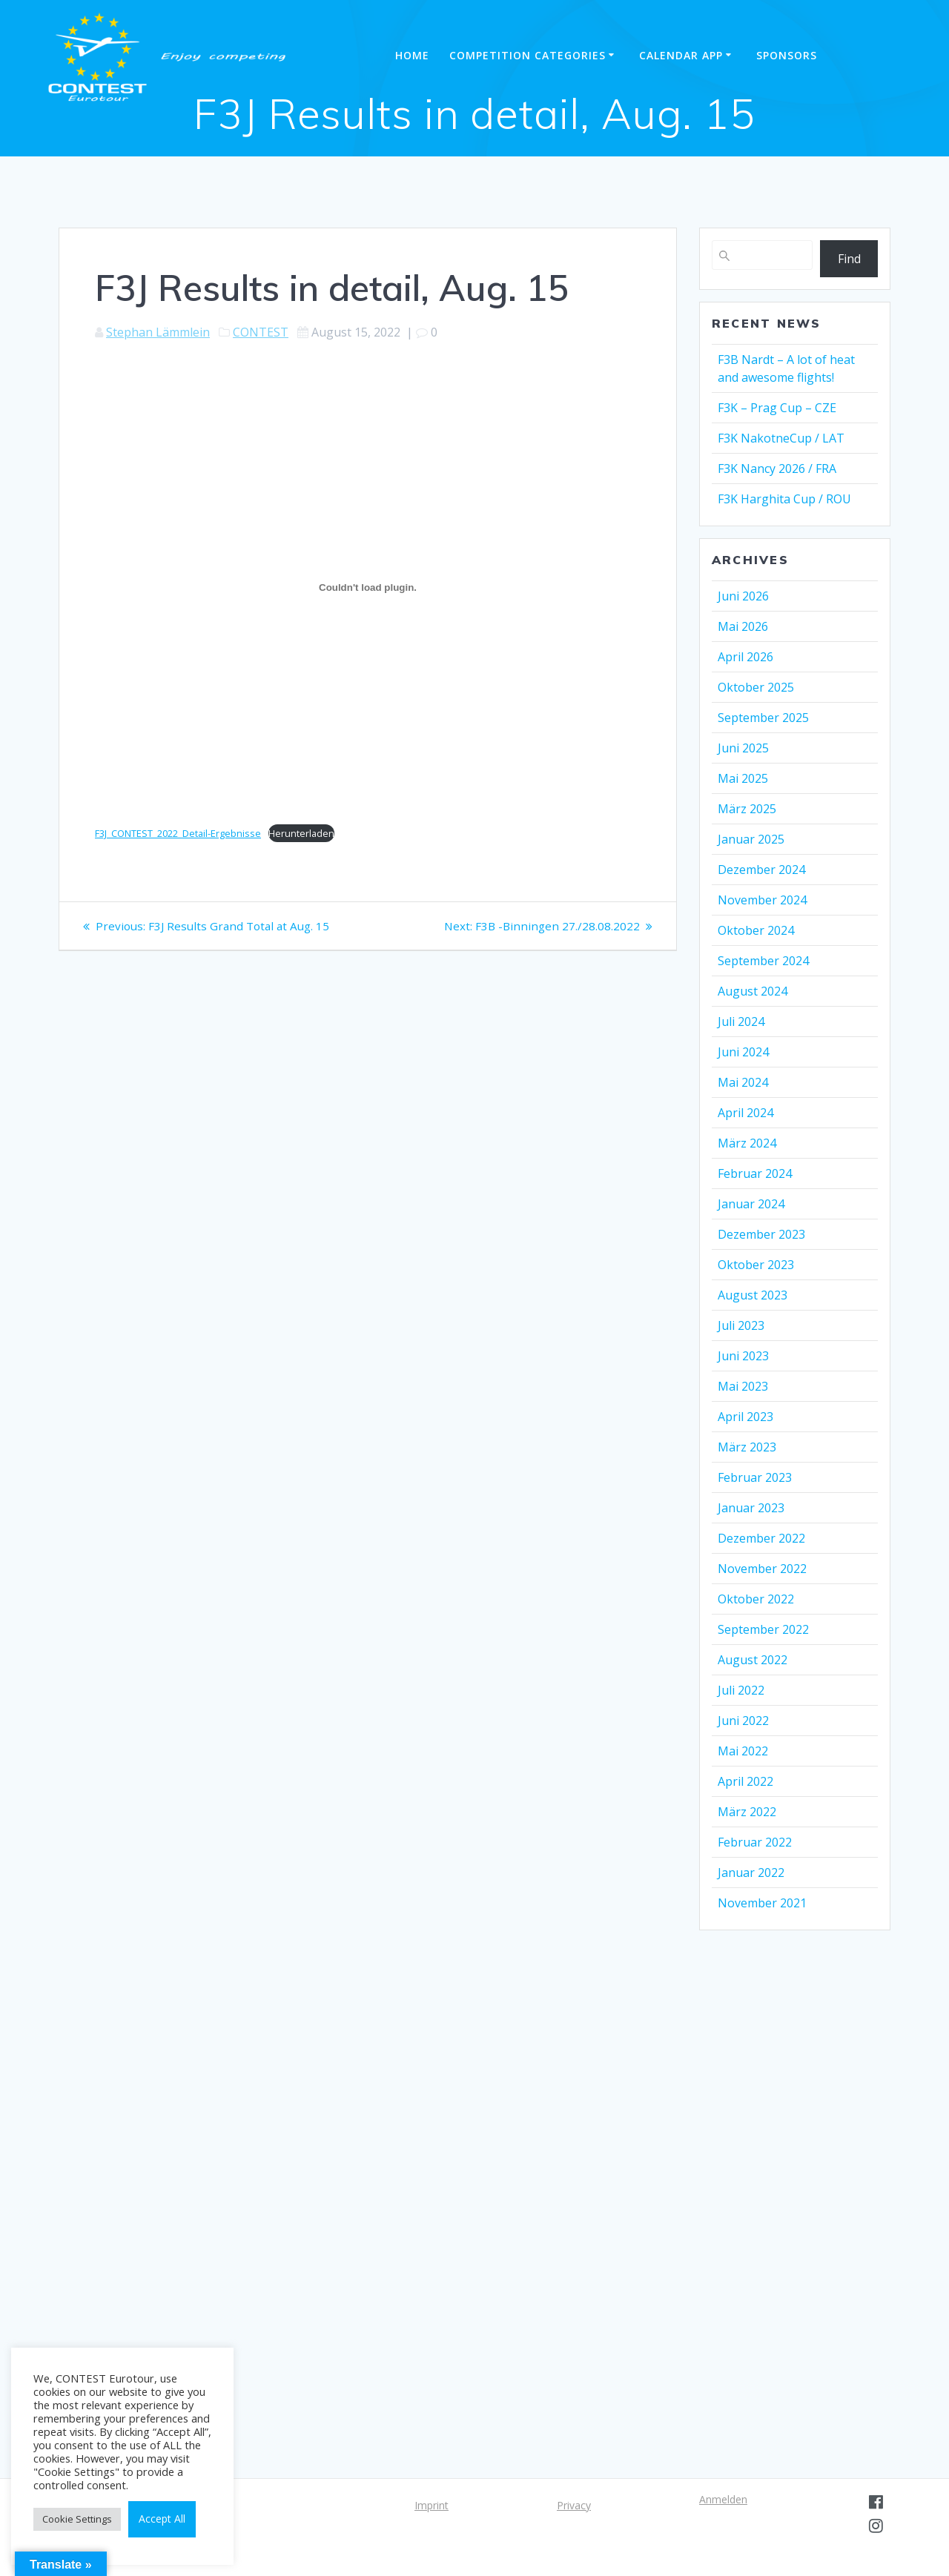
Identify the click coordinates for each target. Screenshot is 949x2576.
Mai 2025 (743, 778)
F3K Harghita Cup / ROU (784, 499)
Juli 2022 (741, 1690)
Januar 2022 (751, 1872)
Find (849, 259)
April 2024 (745, 1113)
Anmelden (723, 2499)
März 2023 (747, 1447)
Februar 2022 (755, 1842)
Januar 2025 (751, 839)
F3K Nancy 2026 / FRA (777, 468)
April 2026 (745, 657)
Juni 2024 (743, 1052)
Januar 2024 (751, 1204)
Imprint (431, 2505)
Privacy (574, 2505)
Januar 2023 (751, 1508)
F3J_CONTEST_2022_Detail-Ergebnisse (178, 833)
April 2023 (745, 1416)
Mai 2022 (743, 1751)
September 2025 (763, 717)
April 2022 (745, 1781)
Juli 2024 (741, 1021)
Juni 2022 (743, 1720)
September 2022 (763, 1629)
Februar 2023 (755, 1477)
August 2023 (752, 1295)
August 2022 (752, 1660)
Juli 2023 (741, 1325)
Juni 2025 (743, 748)
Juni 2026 (743, 596)
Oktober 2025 (756, 687)
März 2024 (747, 1143)
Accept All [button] (162, 2519)
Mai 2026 (743, 626)
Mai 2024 (743, 1082)
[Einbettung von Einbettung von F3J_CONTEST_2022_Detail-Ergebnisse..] (368, 587)
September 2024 (763, 961)
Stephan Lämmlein (158, 332)
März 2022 (747, 1812)
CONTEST (260, 332)
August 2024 (752, 991)
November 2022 (762, 1568)
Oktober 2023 (756, 1264)
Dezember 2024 (761, 869)
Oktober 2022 (756, 1599)
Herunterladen (301, 833)
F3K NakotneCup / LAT (781, 438)
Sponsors (786, 55)
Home (412, 55)
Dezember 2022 (761, 1538)
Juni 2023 (743, 1356)
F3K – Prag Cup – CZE (777, 408)
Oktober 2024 (756, 930)
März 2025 (747, 809)
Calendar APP (681, 55)
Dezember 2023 (761, 1234)
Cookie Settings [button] (77, 2519)
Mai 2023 (743, 1386)
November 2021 (762, 1903)
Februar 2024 (755, 1173)
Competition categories (527, 55)
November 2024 (762, 900)
